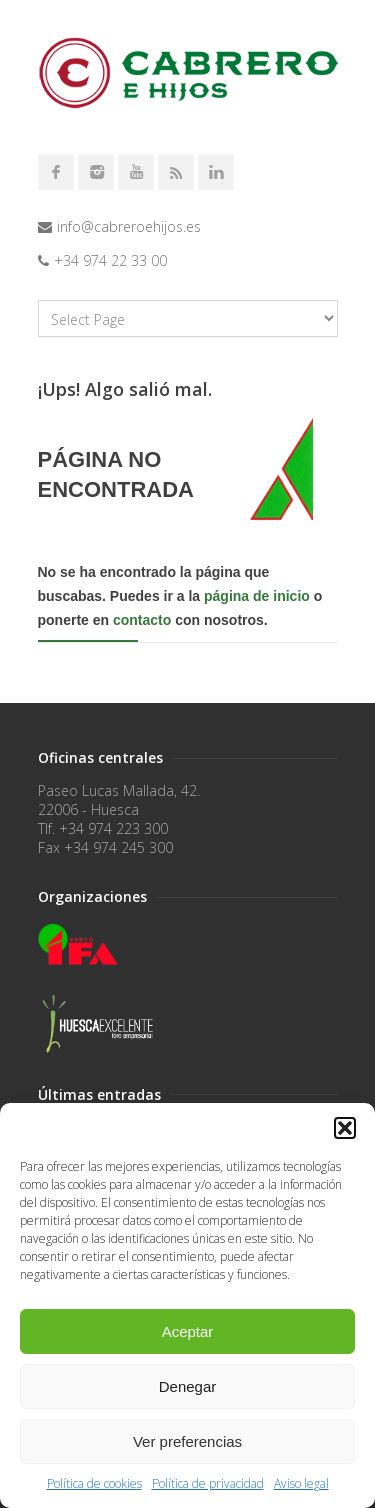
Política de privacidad (208, 1483)
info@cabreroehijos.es (129, 226)
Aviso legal (301, 1483)
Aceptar (188, 1331)
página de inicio (257, 596)
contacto (142, 620)
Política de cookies (94, 1483)
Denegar (188, 1386)
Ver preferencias (187, 1441)
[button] (345, 1128)
